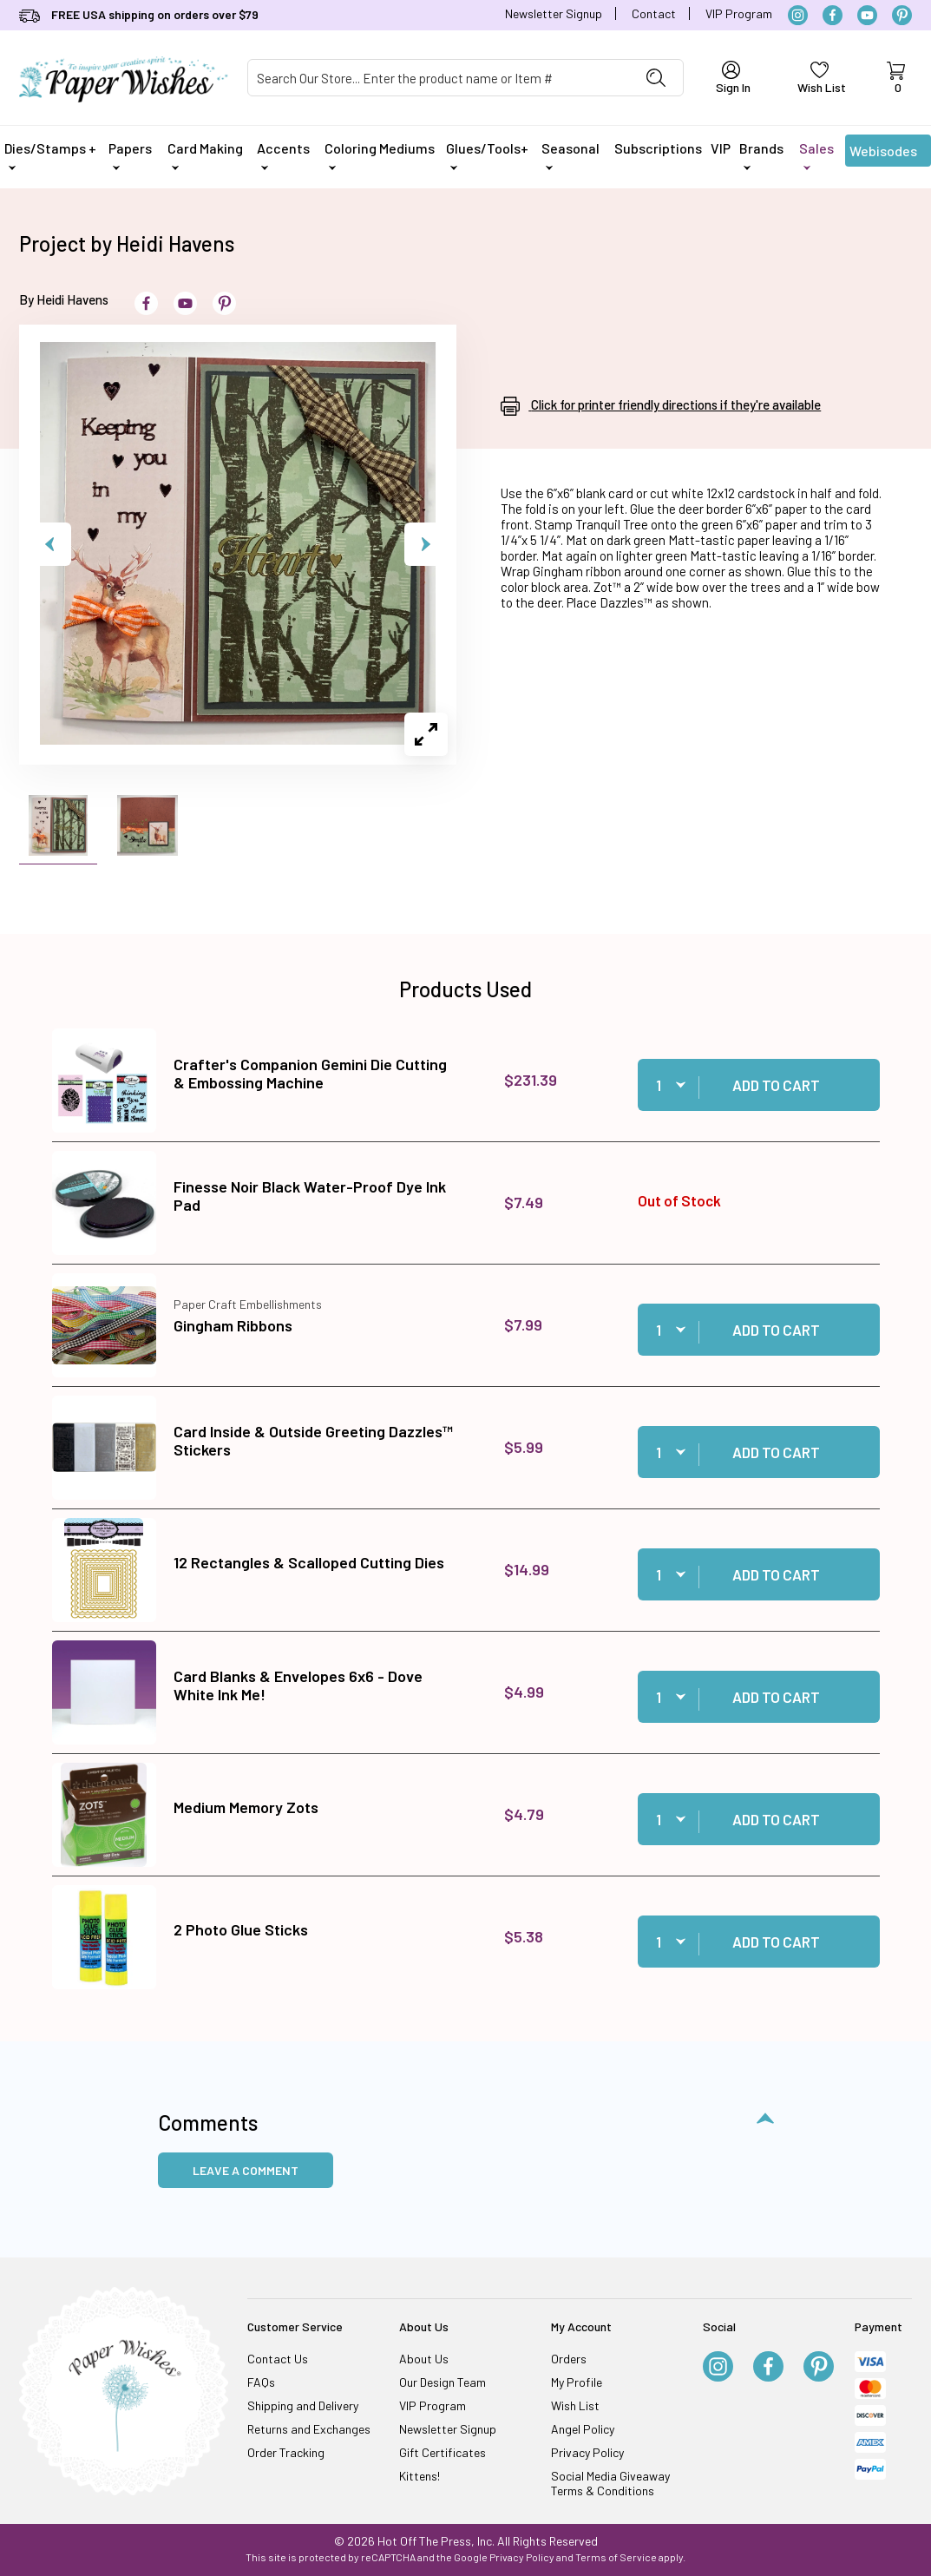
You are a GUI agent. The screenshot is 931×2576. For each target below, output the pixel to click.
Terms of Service (616, 2557)
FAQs (261, 2382)
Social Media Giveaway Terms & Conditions (610, 2483)
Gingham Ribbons (233, 1325)
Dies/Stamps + (50, 155)
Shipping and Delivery (302, 2405)
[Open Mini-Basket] (896, 78)
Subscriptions (658, 148)
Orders (569, 2358)
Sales (816, 155)
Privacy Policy (587, 2452)
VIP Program (738, 13)
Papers (130, 155)
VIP (721, 148)
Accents (283, 155)
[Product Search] (439, 77)
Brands (761, 155)
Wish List (575, 2405)
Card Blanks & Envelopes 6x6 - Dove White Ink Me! (298, 1685)
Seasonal (570, 155)
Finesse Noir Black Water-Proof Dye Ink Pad (310, 1196)
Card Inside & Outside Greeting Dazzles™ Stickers (313, 1441)
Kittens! (419, 2475)
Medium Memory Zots (246, 1807)
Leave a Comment (245, 2170)
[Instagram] (798, 15)
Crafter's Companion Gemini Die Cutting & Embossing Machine (310, 1074)
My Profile (576, 2382)
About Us (424, 2358)
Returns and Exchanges (308, 2429)
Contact (654, 13)
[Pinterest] (902, 15)
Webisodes (883, 154)
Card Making (205, 155)
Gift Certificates (442, 2452)
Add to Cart (776, 1085)
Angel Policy (582, 2429)
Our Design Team (442, 2382)
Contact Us (277, 2358)
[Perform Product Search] (656, 77)
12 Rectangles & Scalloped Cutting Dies (309, 1562)
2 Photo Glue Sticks (241, 1929)
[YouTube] (867, 15)
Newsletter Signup (553, 13)
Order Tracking (286, 2452)
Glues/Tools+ (487, 155)
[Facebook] (832, 15)
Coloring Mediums (380, 155)
